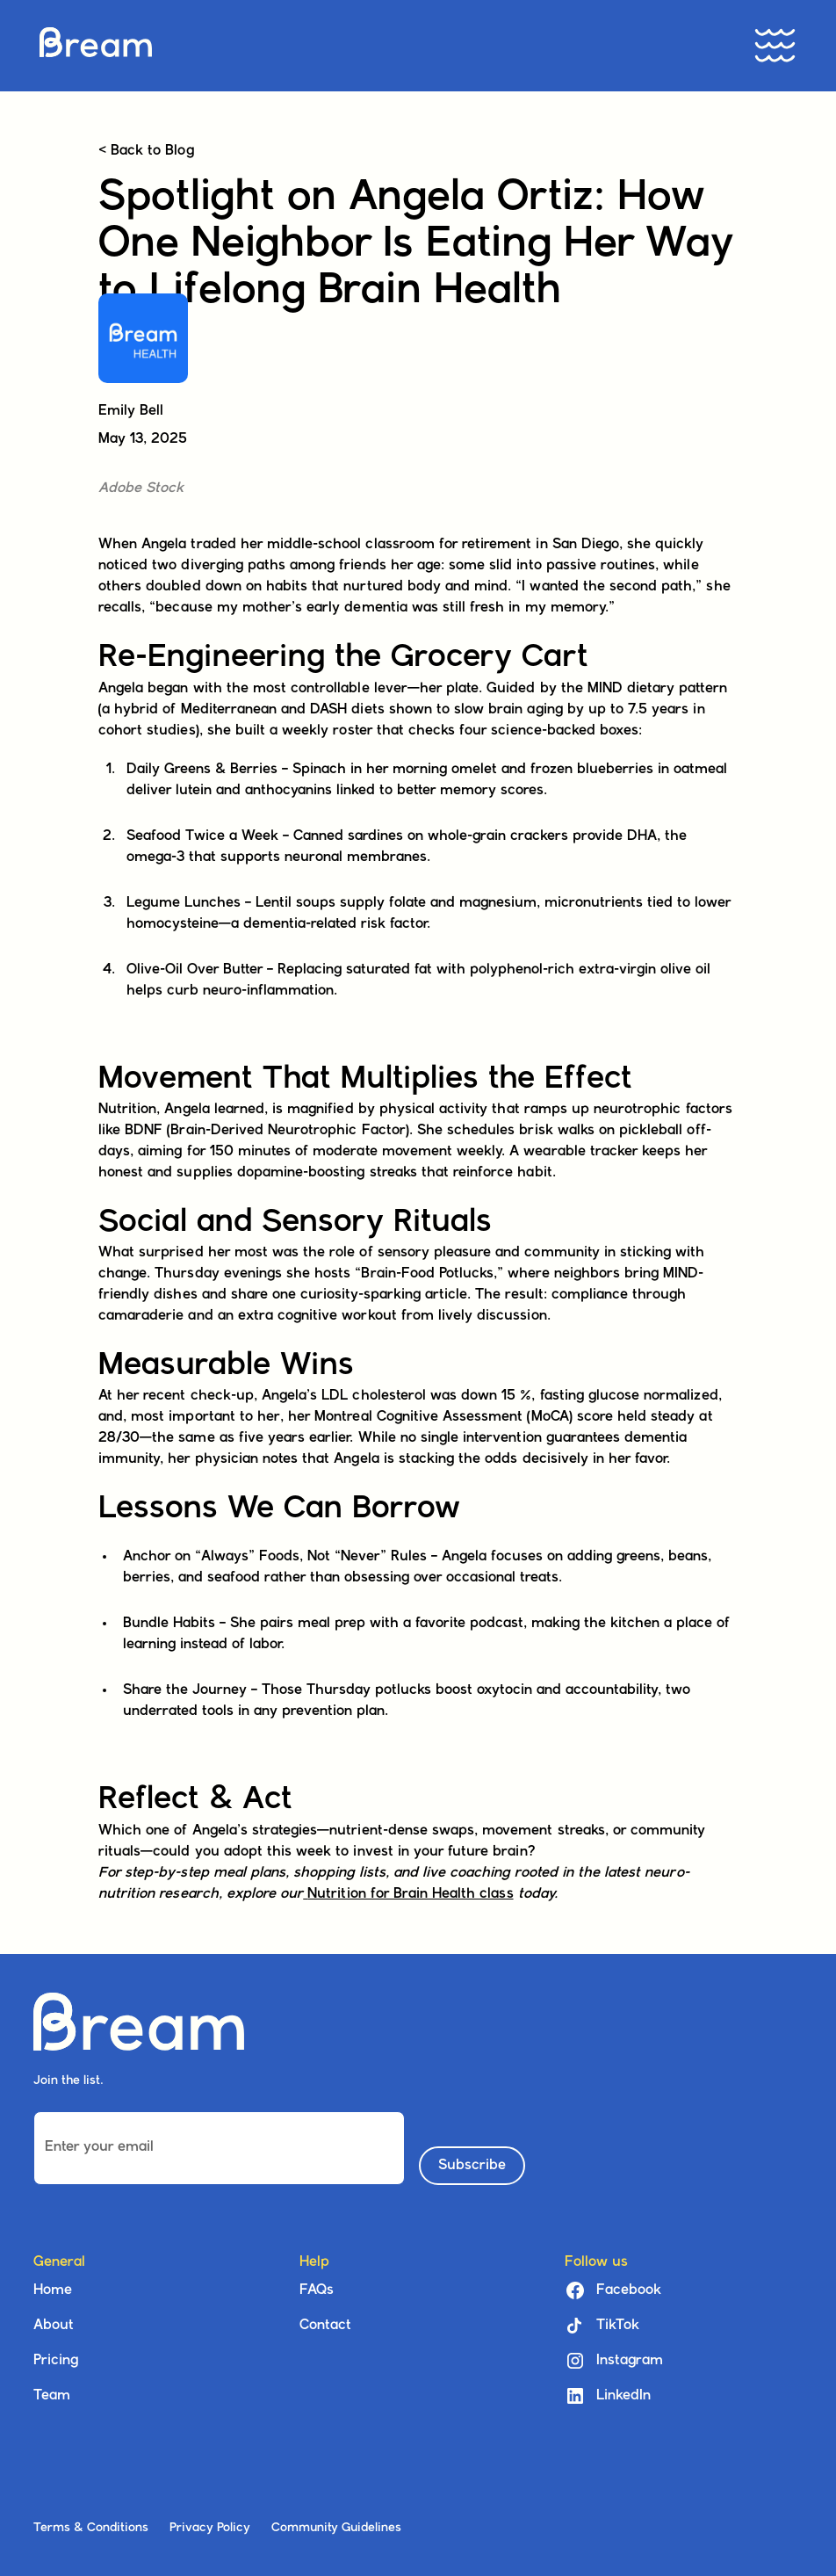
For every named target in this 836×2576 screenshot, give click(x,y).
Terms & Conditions (90, 2528)
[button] (775, 45)
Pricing (55, 2361)
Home (52, 2290)
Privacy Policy (209, 2528)
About (53, 2326)
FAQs (316, 2290)
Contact (325, 2326)
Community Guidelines (336, 2528)
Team (51, 2396)
